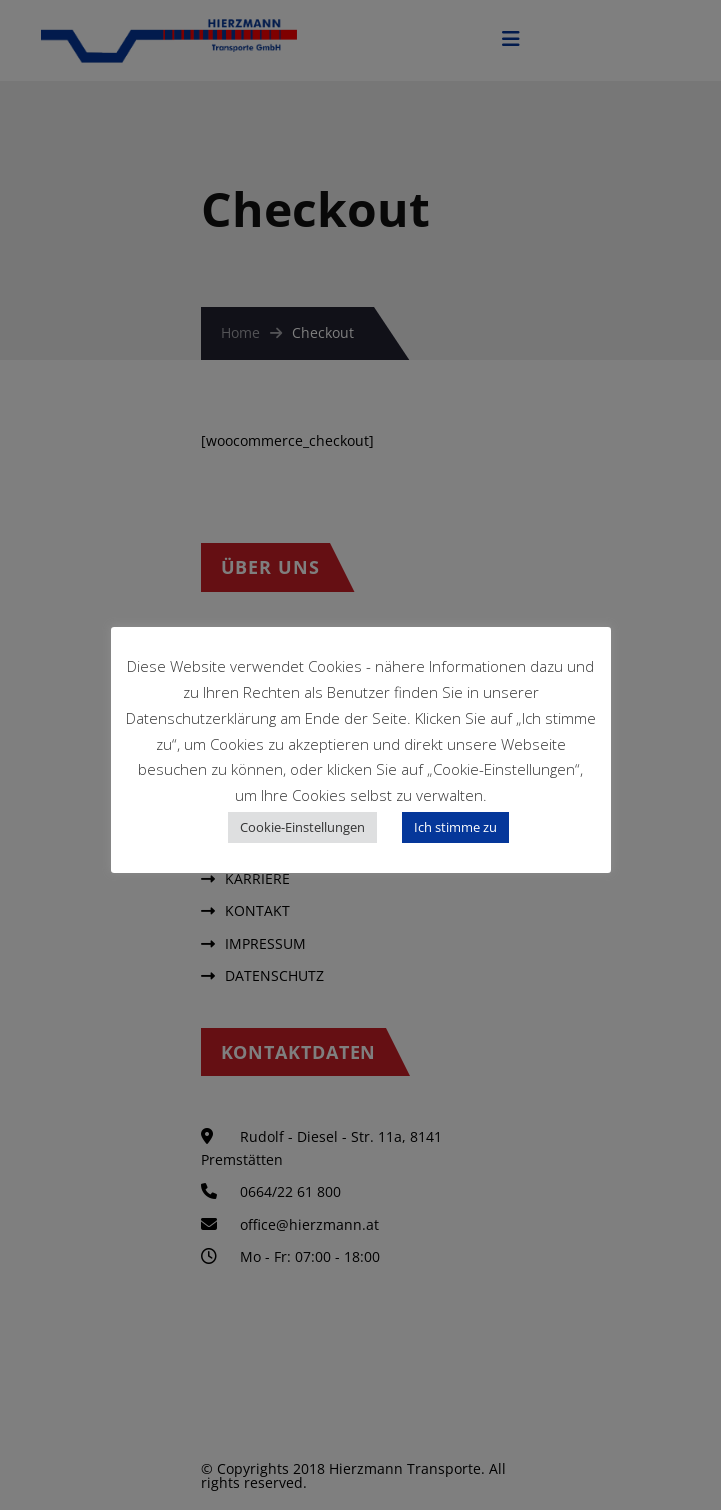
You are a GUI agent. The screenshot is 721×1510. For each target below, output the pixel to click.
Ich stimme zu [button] (455, 827)
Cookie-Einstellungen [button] (302, 827)
